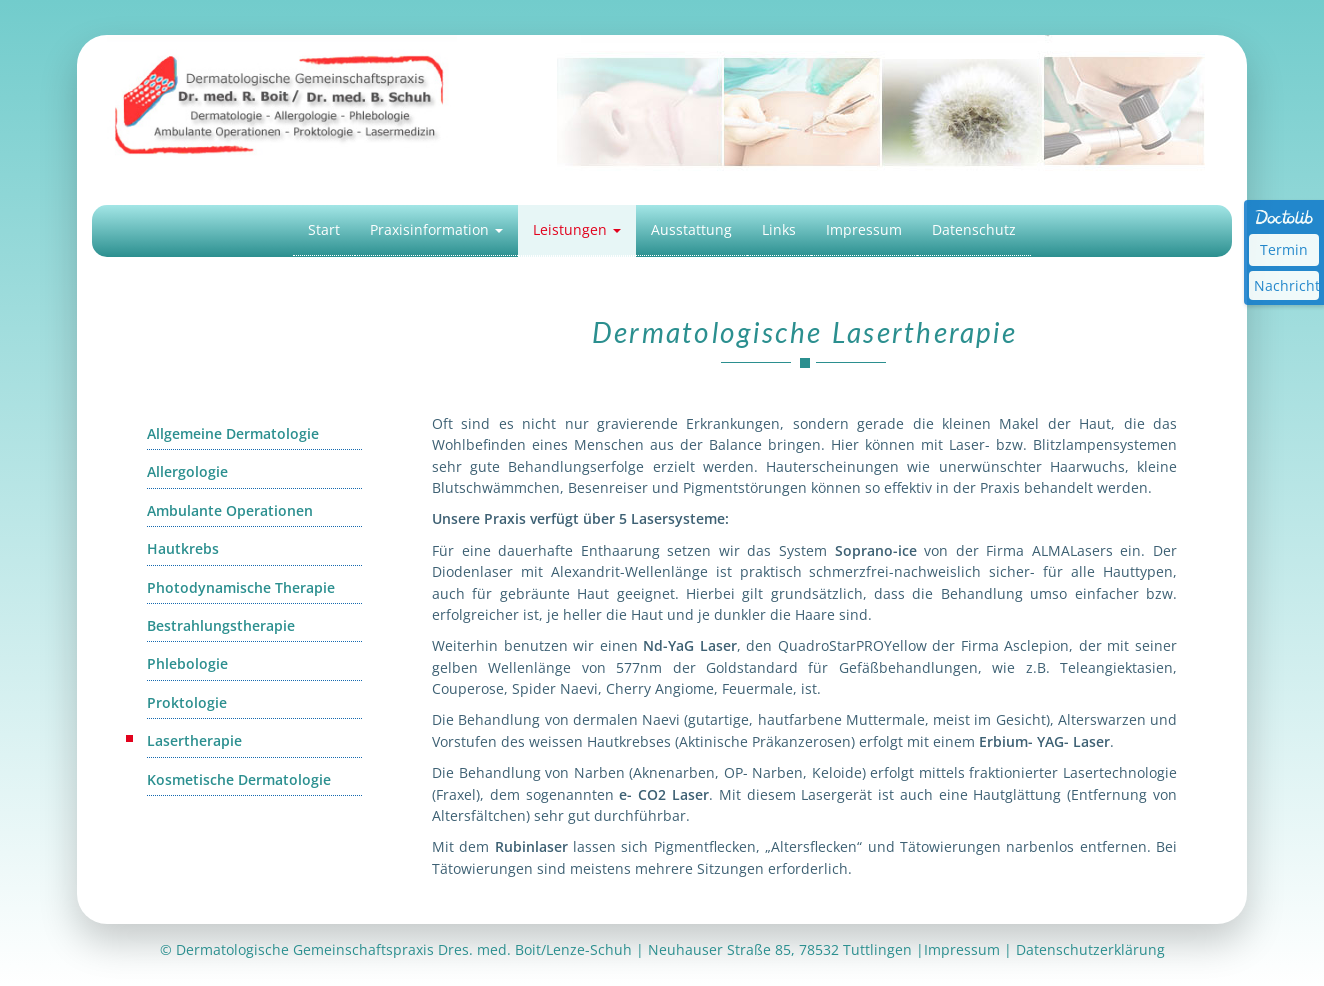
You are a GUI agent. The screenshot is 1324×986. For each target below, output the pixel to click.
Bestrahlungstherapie (221, 625)
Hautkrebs (183, 548)
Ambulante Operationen (230, 510)
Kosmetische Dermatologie (239, 779)
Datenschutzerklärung (1090, 949)
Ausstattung (691, 229)
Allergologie (187, 471)
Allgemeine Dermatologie (233, 433)
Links (779, 229)
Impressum (864, 229)
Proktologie (187, 702)
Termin (1284, 249)
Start (324, 229)
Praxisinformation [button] (436, 229)
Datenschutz (974, 229)
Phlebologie (187, 663)
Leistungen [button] (577, 229)
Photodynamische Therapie (241, 587)
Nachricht (1286, 285)
